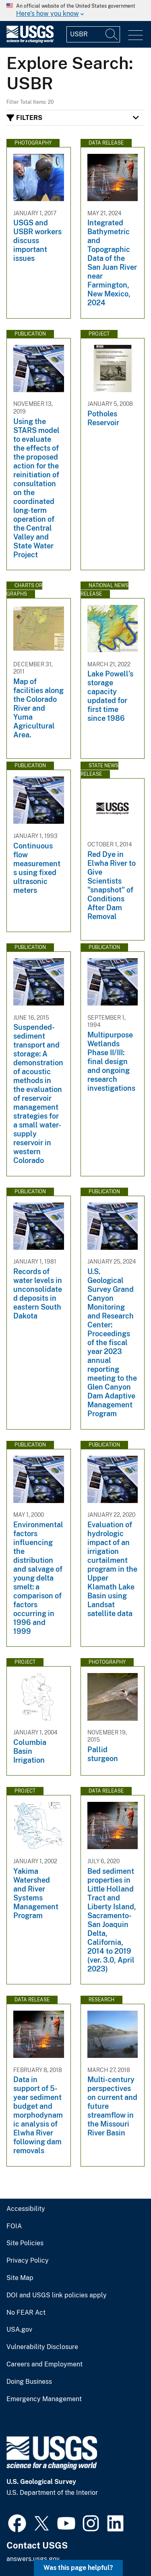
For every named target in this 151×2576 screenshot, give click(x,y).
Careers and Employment (44, 2364)
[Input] (93, 34)
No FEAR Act (26, 2312)
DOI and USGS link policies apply (56, 2295)
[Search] (112, 34)
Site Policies (24, 2243)
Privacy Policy (27, 2260)
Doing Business (29, 2381)
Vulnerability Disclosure (42, 2347)
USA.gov (19, 2329)
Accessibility (25, 2209)
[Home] (30, 41)
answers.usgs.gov (33, 2559)
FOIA (14, 2226)
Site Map (19, 2278)
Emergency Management (44, 2399)
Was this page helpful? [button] (78, 2568)
